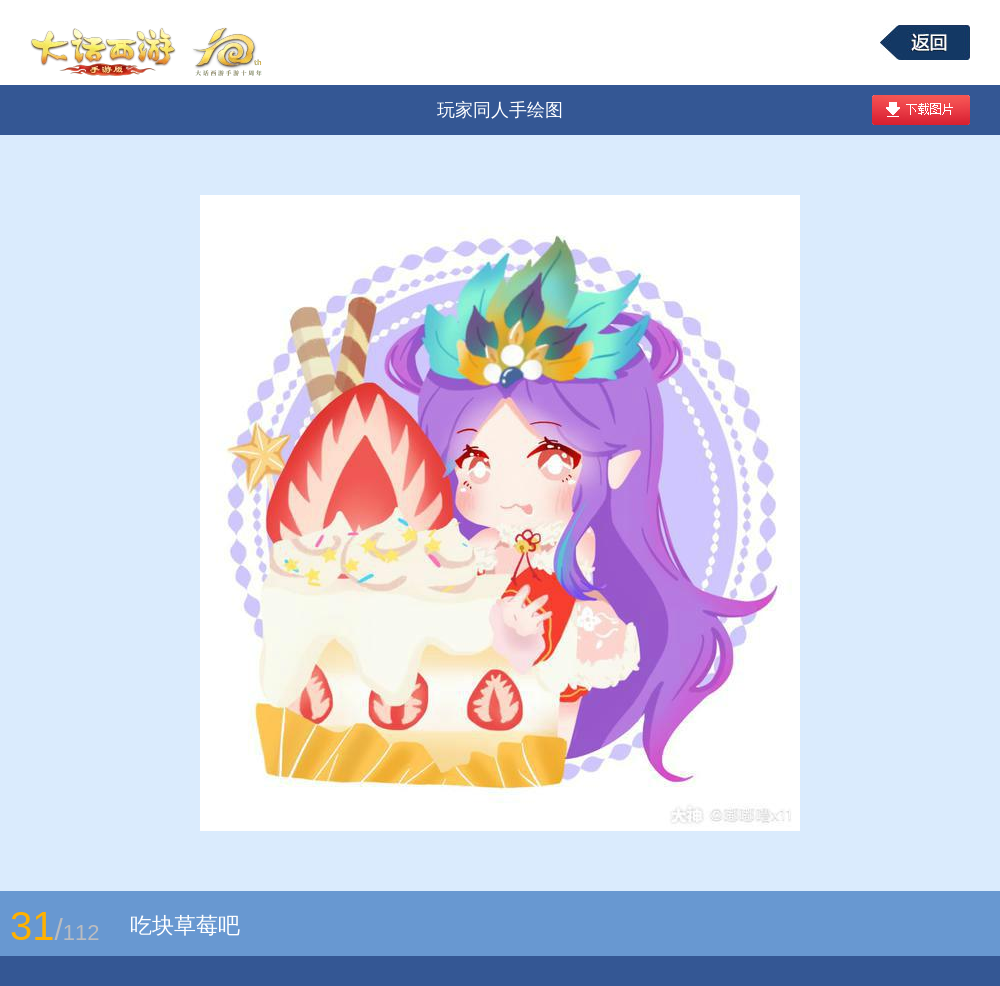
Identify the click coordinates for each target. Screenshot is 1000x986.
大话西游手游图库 (149, 42)
